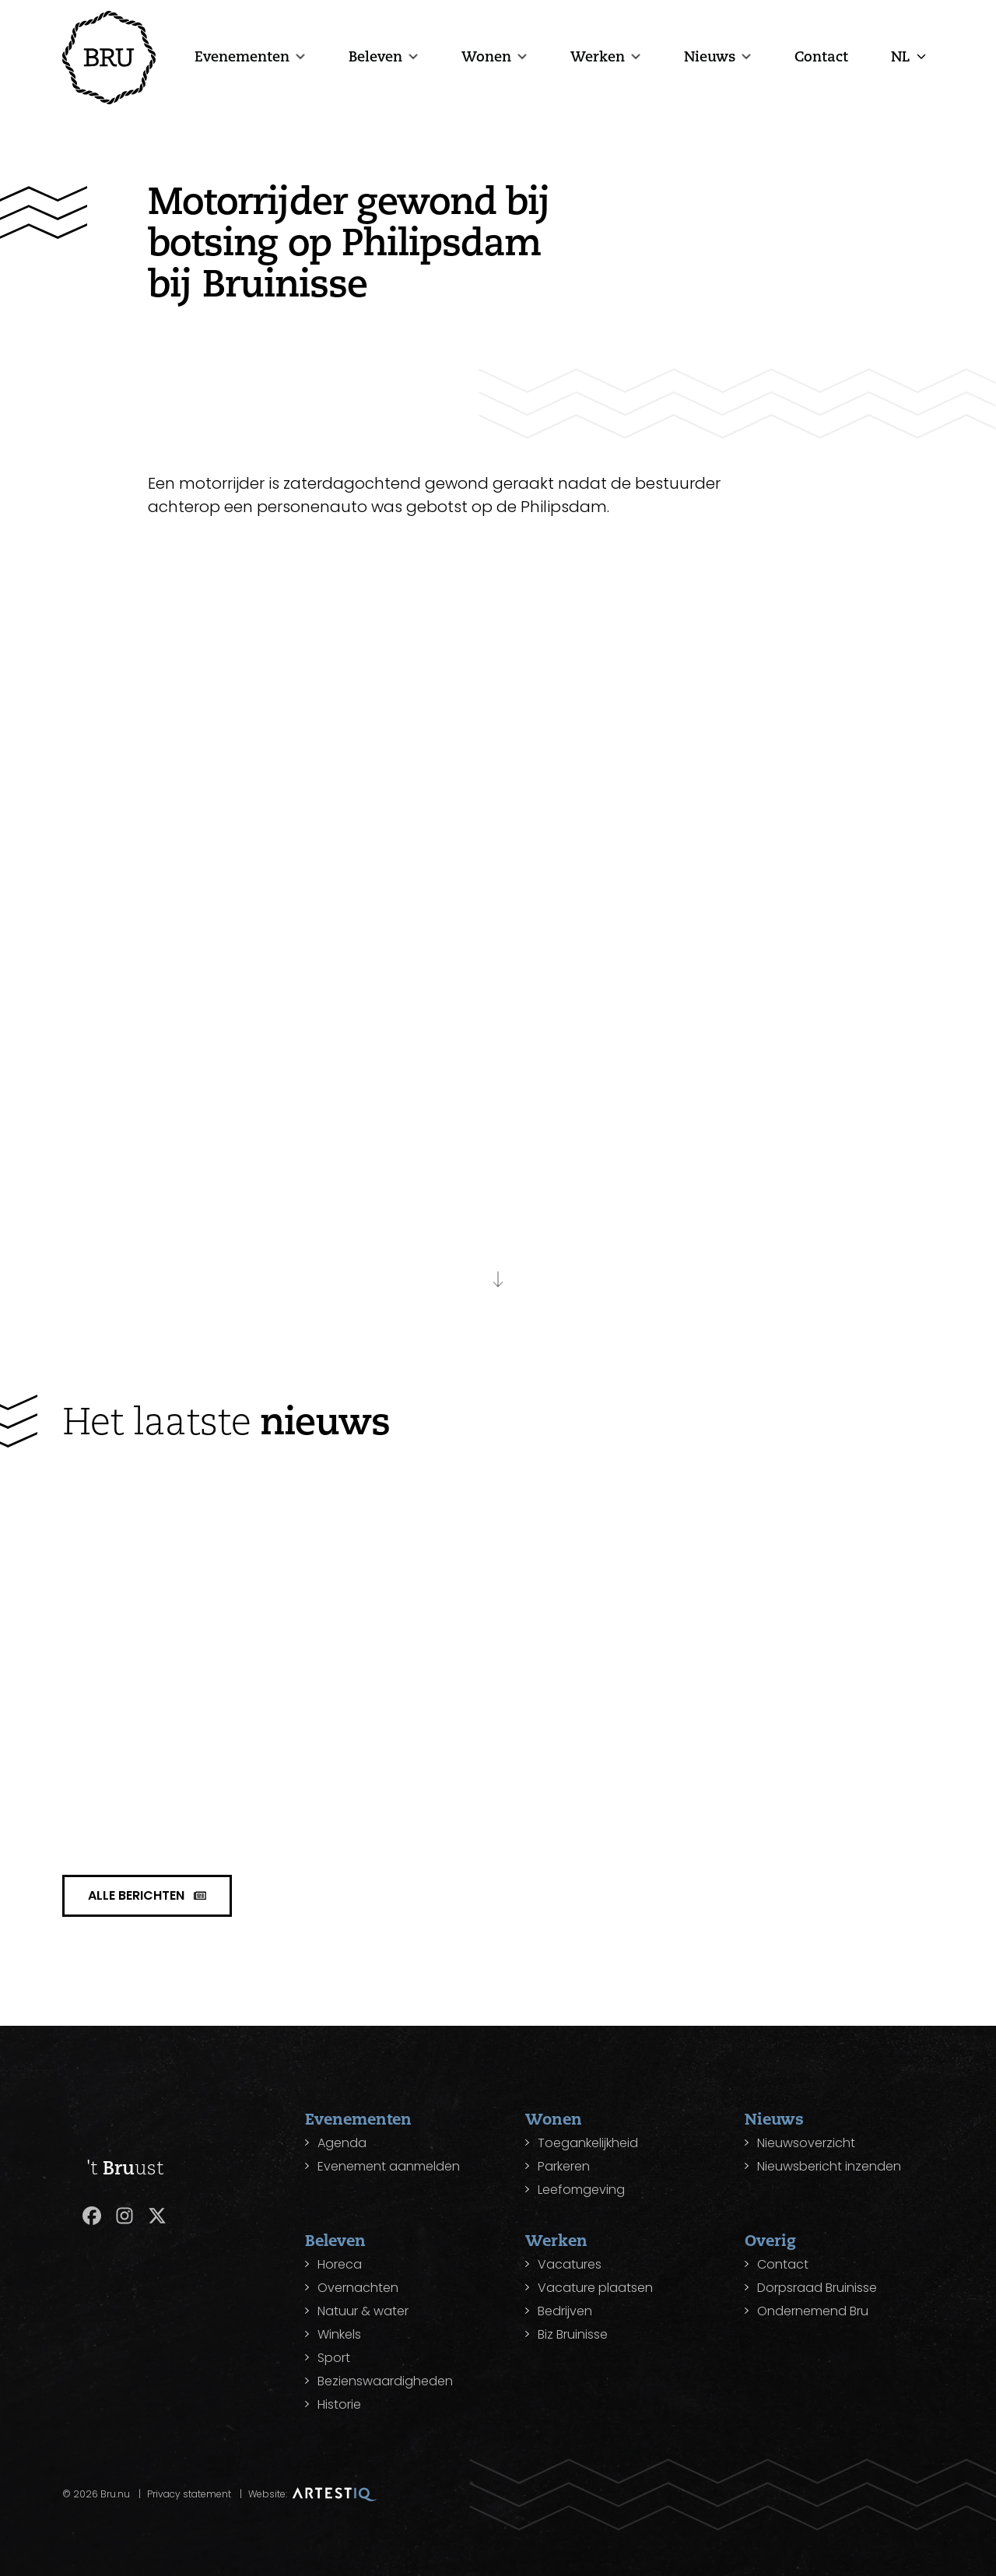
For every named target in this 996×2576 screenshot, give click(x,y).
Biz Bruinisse (573, 2334)
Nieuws (709, 56)
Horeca (339, 2264)
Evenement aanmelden (388, 2166)
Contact (821, 56)
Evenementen (242, 56)
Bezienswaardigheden (385, 2381)
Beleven (375, 56)
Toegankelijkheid (588, 2143)
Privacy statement (189, 2494)
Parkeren (564, 2166)
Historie (339, 2404)
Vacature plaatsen (595, 2288)
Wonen (486, 56)
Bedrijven (565, 2311)
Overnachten (357, 2288)
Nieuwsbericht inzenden (829, 2166)
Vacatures (569, 2264)
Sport (333, 2358)
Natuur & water (363, 2311)
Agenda (341, 2143)
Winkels (339, 2334)
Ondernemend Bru (812, 2311)
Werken (597, 56)
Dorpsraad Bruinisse (817, 2288)
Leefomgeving (581, 2190)
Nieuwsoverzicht (806, 2143)
